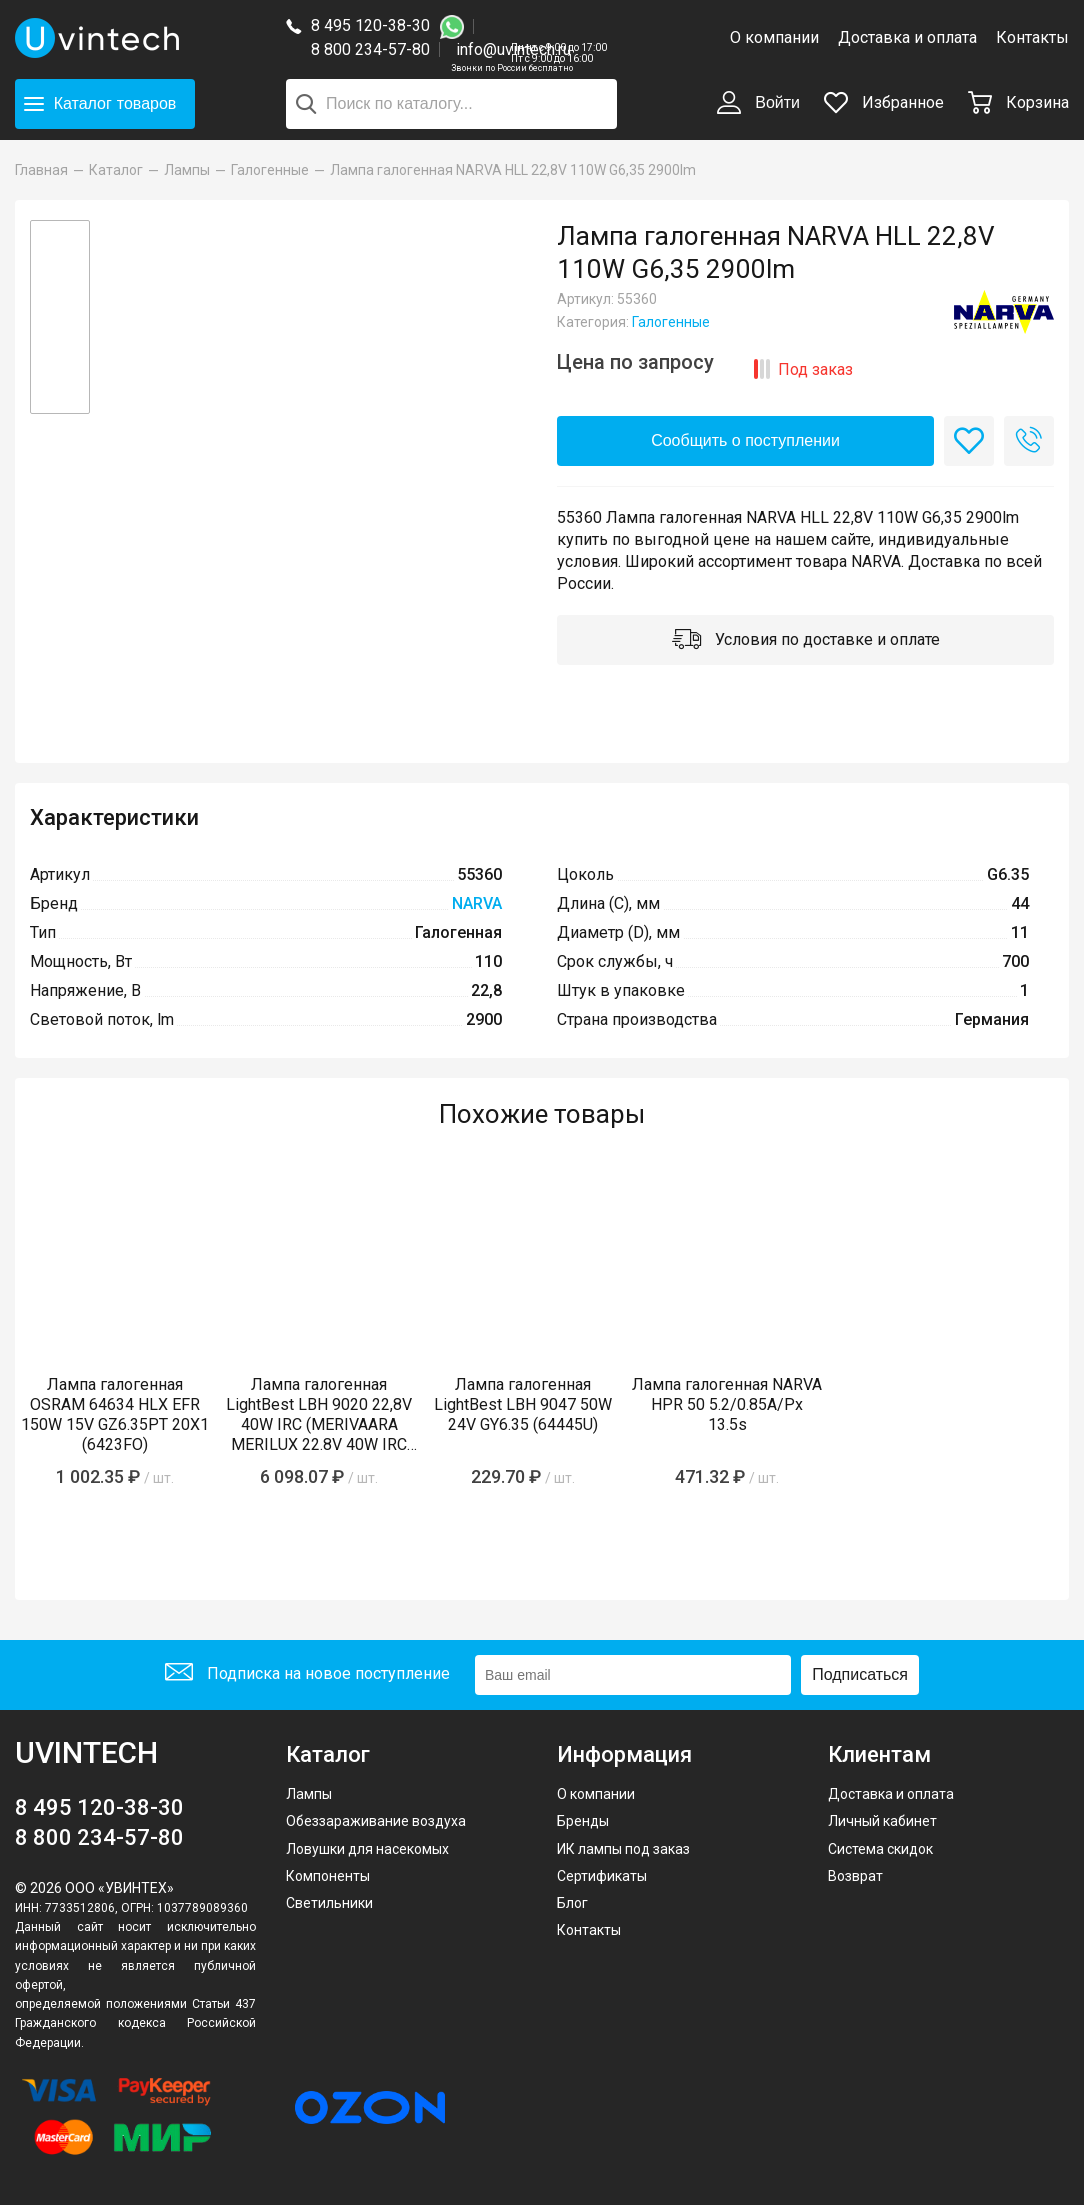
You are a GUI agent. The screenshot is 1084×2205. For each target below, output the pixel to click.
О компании (774, 37)
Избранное (884, 102)
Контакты (1032, 37)
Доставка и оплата (907, 37)
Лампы (309, 1794)
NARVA (477, 903)
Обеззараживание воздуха (376, 1821)
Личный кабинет (882, 1821)
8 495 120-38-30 (370, 25)
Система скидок (880, 1849)
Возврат (855, 1876)
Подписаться (860, 1674)
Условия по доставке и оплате (806, 641)
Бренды (583, 1821)
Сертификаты (602, 1876)
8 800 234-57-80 (375, 50)
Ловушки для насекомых (367, 1849)
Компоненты (328, 1876)
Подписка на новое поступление (307, 1674)
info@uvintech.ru (513, 49)
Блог (572, 1903)
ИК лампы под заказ (623, 1849)
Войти (758, 104)
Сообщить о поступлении (745, 440)
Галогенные (671, 322)
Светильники (329, 1903)
